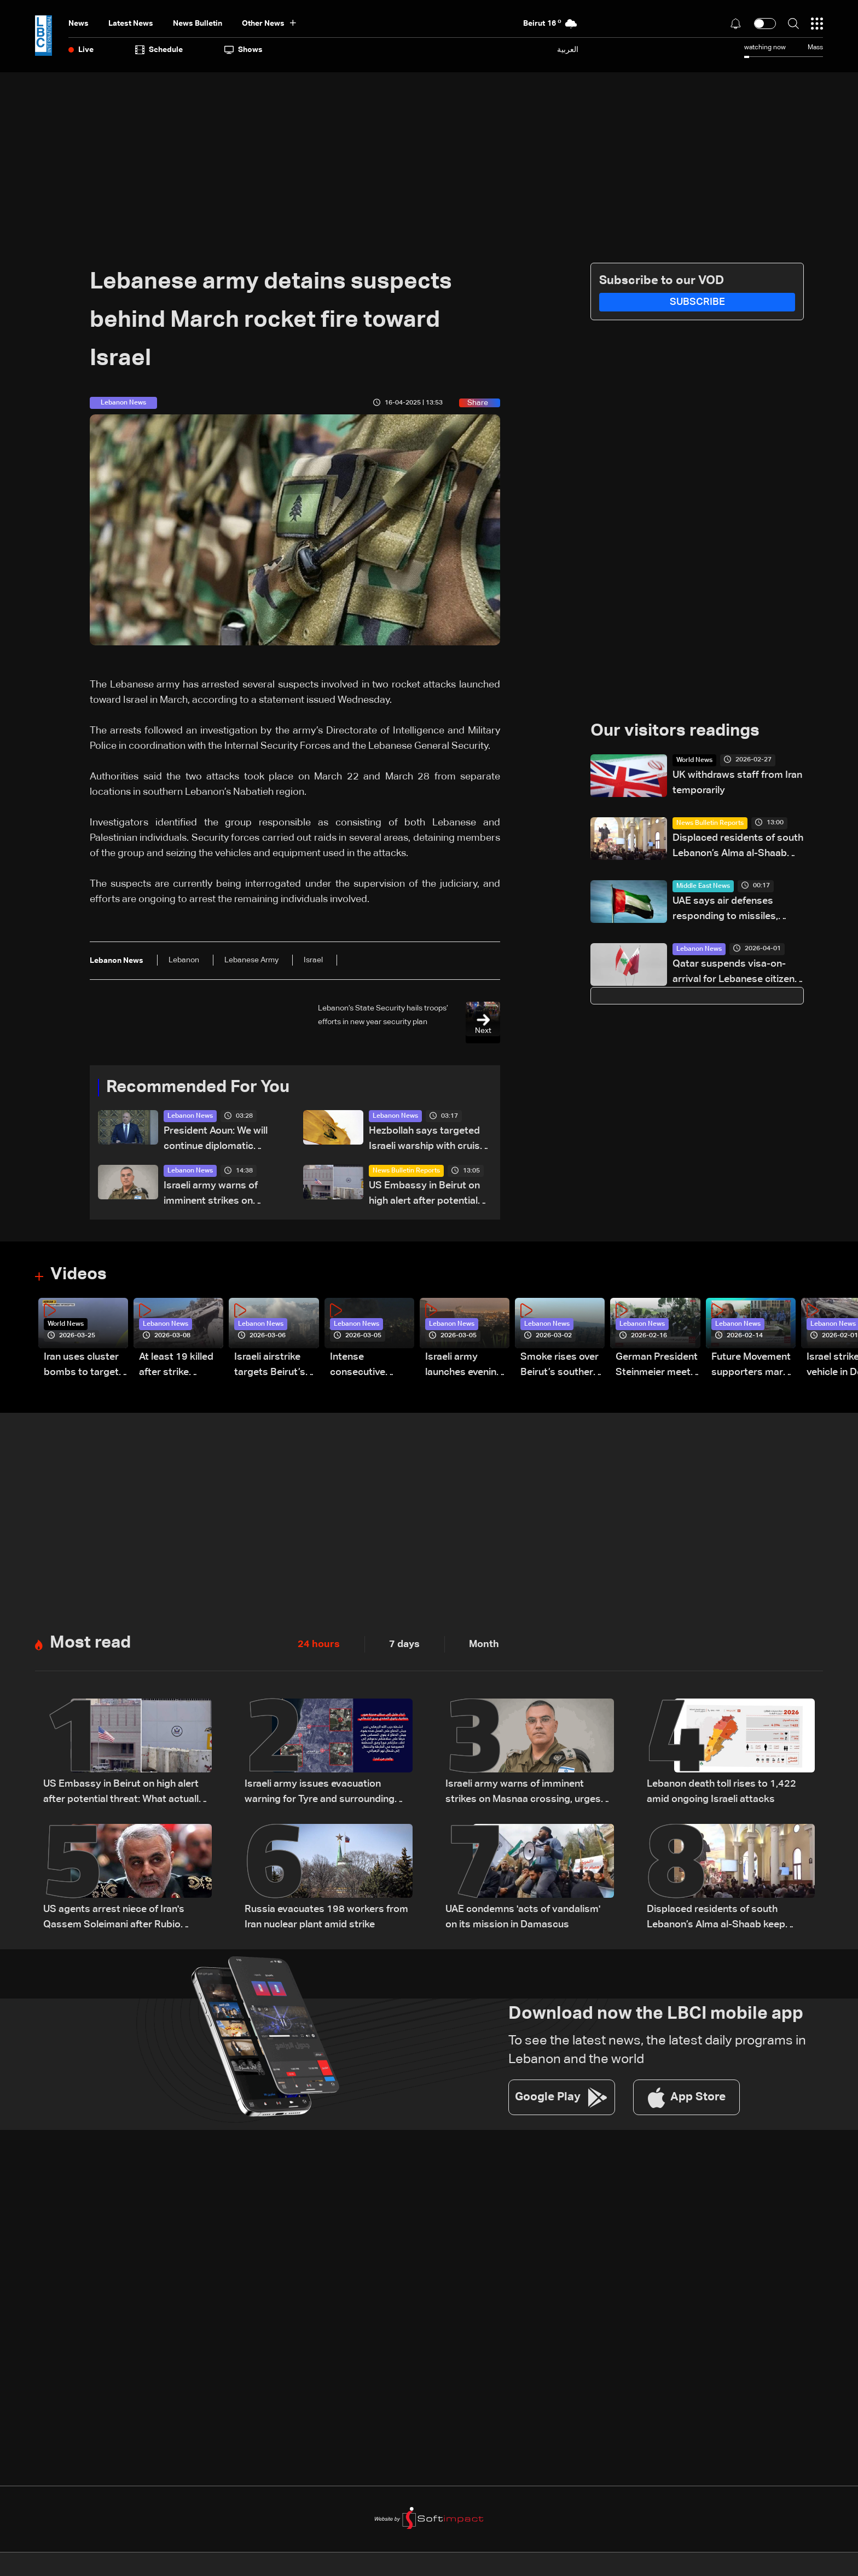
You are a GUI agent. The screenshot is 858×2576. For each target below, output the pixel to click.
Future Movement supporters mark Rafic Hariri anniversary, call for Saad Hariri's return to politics (751, 1368)
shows (243, 50)
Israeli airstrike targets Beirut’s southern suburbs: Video (275, 1368)
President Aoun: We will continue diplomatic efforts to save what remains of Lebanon (216, 1141)
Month (484, 1646)
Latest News (130, 23)
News (78, 23)
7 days (404, 1646)
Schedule (159, 50)
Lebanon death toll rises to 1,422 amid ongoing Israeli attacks (721, 1793)
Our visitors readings (678, 732)
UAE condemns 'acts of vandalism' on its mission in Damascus (522, 1919)
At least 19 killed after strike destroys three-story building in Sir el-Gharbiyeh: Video (176, 1368)
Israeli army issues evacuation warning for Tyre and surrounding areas (320, 1795)
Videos (79, 1276)
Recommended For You (202, 1088)
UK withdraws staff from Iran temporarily (737, 783)
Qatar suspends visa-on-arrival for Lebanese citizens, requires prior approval (737, 973)
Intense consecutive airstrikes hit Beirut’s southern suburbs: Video (369, 1368)
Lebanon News (190, 1117)
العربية (567, 49)
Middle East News (703, 886)
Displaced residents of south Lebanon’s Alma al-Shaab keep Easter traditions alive (738, 848)
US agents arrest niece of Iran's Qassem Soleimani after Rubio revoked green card (113, 1920)
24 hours (319, 1646)
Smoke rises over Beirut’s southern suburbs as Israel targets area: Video (559, 1368)
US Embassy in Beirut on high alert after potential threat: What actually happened (424, 1196)
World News (694, 761)
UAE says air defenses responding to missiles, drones (725, 911)
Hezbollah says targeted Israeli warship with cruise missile (427, 1141)
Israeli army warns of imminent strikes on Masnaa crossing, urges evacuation (218, 1196)
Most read (92, 1645)
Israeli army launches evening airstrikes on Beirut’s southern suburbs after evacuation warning (464, 1368)
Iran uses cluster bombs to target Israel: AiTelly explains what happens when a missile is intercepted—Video (81, 1368)
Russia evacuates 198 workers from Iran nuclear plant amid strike (326, 1919)
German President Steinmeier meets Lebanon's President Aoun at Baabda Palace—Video (657, 1368)
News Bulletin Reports (406, 1172)
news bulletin (197, 23)
